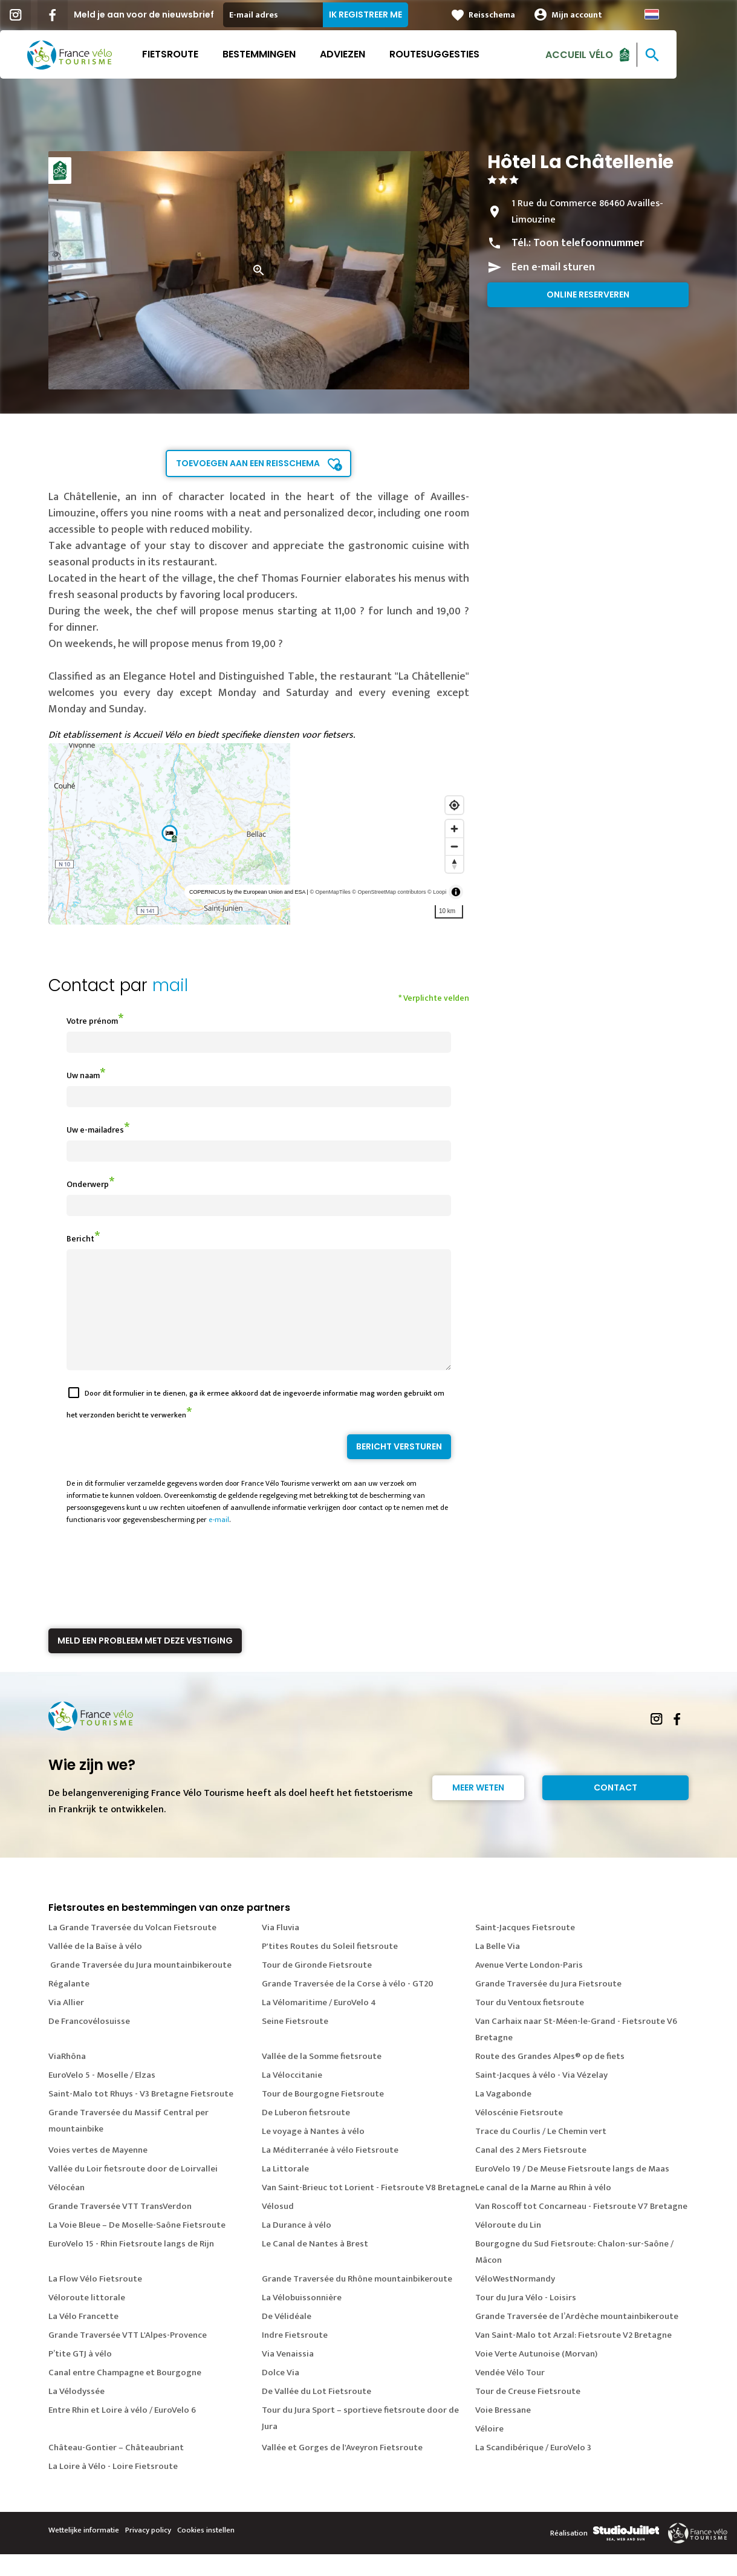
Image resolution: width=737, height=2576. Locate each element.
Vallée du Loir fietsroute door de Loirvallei (133, 2190)
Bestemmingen (289, 54)
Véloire (489, 2450)
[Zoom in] (454, 829)
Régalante (68, 2005)
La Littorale (285, 2190)
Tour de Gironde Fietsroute (317, 1986)
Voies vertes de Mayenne (98, 2171)
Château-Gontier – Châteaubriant (116, 2469)
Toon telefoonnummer (588, 243)
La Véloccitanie (292, 2096)
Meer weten (478, 1809)
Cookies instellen (206, 2551)
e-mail (219, 1541)
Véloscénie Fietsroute (519, 2134)
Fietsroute (200, 54)
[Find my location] (454, 805)
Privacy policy (148, 2551)
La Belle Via (497, 1968)
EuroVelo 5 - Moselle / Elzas (101, 2096)
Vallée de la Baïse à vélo (95, 1968)
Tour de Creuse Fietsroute (527, 2413)
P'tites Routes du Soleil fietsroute (330, 1968)
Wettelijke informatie (83, 2551)
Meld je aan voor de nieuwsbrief (174, 14)
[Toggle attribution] (456, 892)
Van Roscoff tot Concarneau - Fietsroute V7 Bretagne (581, 2228)
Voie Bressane (503, 2431)
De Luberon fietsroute (306, 2134)
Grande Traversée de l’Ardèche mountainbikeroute (576, 2338)
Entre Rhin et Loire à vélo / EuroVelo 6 (122, 2431)
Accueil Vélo (609, 54)
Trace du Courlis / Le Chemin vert (540, 2153)
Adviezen (372, 54)
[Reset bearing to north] (454, 864)
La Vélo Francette (83, 2338)
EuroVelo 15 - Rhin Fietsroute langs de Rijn (131, 2265)
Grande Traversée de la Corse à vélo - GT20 (347, 2005)
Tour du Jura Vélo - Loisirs (525, 2319)
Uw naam (83, 1075)
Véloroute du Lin (508, 2246)
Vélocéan (66, 2209)
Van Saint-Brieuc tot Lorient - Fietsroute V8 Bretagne (368, 2209)
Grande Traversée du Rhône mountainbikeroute (357, 2300)
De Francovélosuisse (89, 2043)
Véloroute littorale (86, 2319)
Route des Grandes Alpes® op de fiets (550, 2078)
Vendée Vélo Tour (510, 2394)
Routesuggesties (465, 54)
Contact (615, 1809)
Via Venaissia (288, 2375)
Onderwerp (88, 1184)
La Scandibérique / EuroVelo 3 (533, 2469)
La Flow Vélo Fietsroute (95, 2300)
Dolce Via (280, 2394)
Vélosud (278, 2228)
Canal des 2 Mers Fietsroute (530, 2171)
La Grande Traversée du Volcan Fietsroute (132, 1949)
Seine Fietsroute (295, 2043)
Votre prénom (92, 1021)
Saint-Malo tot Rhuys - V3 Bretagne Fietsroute (140, 2115)
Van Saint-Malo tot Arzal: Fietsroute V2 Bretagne (573, 2356)
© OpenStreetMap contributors (389, 892)
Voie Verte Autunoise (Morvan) (536, 2375)
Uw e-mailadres (95, 1130)
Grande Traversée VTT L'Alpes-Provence (127, 2356)
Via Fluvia (280, 1949)
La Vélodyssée (76, 2413)
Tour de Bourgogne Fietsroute (323, 2115)
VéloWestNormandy (515, 2300)
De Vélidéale (286, 2338)
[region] (259, 834)
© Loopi (436, 892)
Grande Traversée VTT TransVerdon (120, 2228)
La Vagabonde (503, 2115)
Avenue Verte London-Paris (529, 1986)
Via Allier (66, 2024)
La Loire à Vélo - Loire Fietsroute (113, 2488)
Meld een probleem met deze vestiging (145, 1662)
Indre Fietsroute (295, 2356)
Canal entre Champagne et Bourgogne (124, 2394)
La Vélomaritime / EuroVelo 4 (319, 2024)
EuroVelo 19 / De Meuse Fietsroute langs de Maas (572, 2190)
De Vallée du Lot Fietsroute (316, 2413)
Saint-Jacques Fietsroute (525, 1949)
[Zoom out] (454, 846)
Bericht (80, 1239)
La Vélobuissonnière (302, 2319)
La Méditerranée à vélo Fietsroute (330, 2171)
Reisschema (522, 15)
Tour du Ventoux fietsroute (529, 2024)
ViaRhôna (67, 2078)
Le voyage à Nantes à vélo (313, 2153)
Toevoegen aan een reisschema (248, 463)
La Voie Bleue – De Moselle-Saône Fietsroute (137, 2246)
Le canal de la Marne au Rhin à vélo (543, 2209)
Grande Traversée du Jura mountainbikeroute (140, 1986)
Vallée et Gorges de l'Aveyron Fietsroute (342, 2469)
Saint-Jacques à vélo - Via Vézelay (541, 2096)
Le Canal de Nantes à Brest (315, 2265)
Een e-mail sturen (553, 267)
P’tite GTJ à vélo (80, 2375)
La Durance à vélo (296, 2246)
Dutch (682, 14)
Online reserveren (588, 294)
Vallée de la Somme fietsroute (321, 2078)
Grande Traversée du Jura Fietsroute (548, 2005)
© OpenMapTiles (330, 892)
